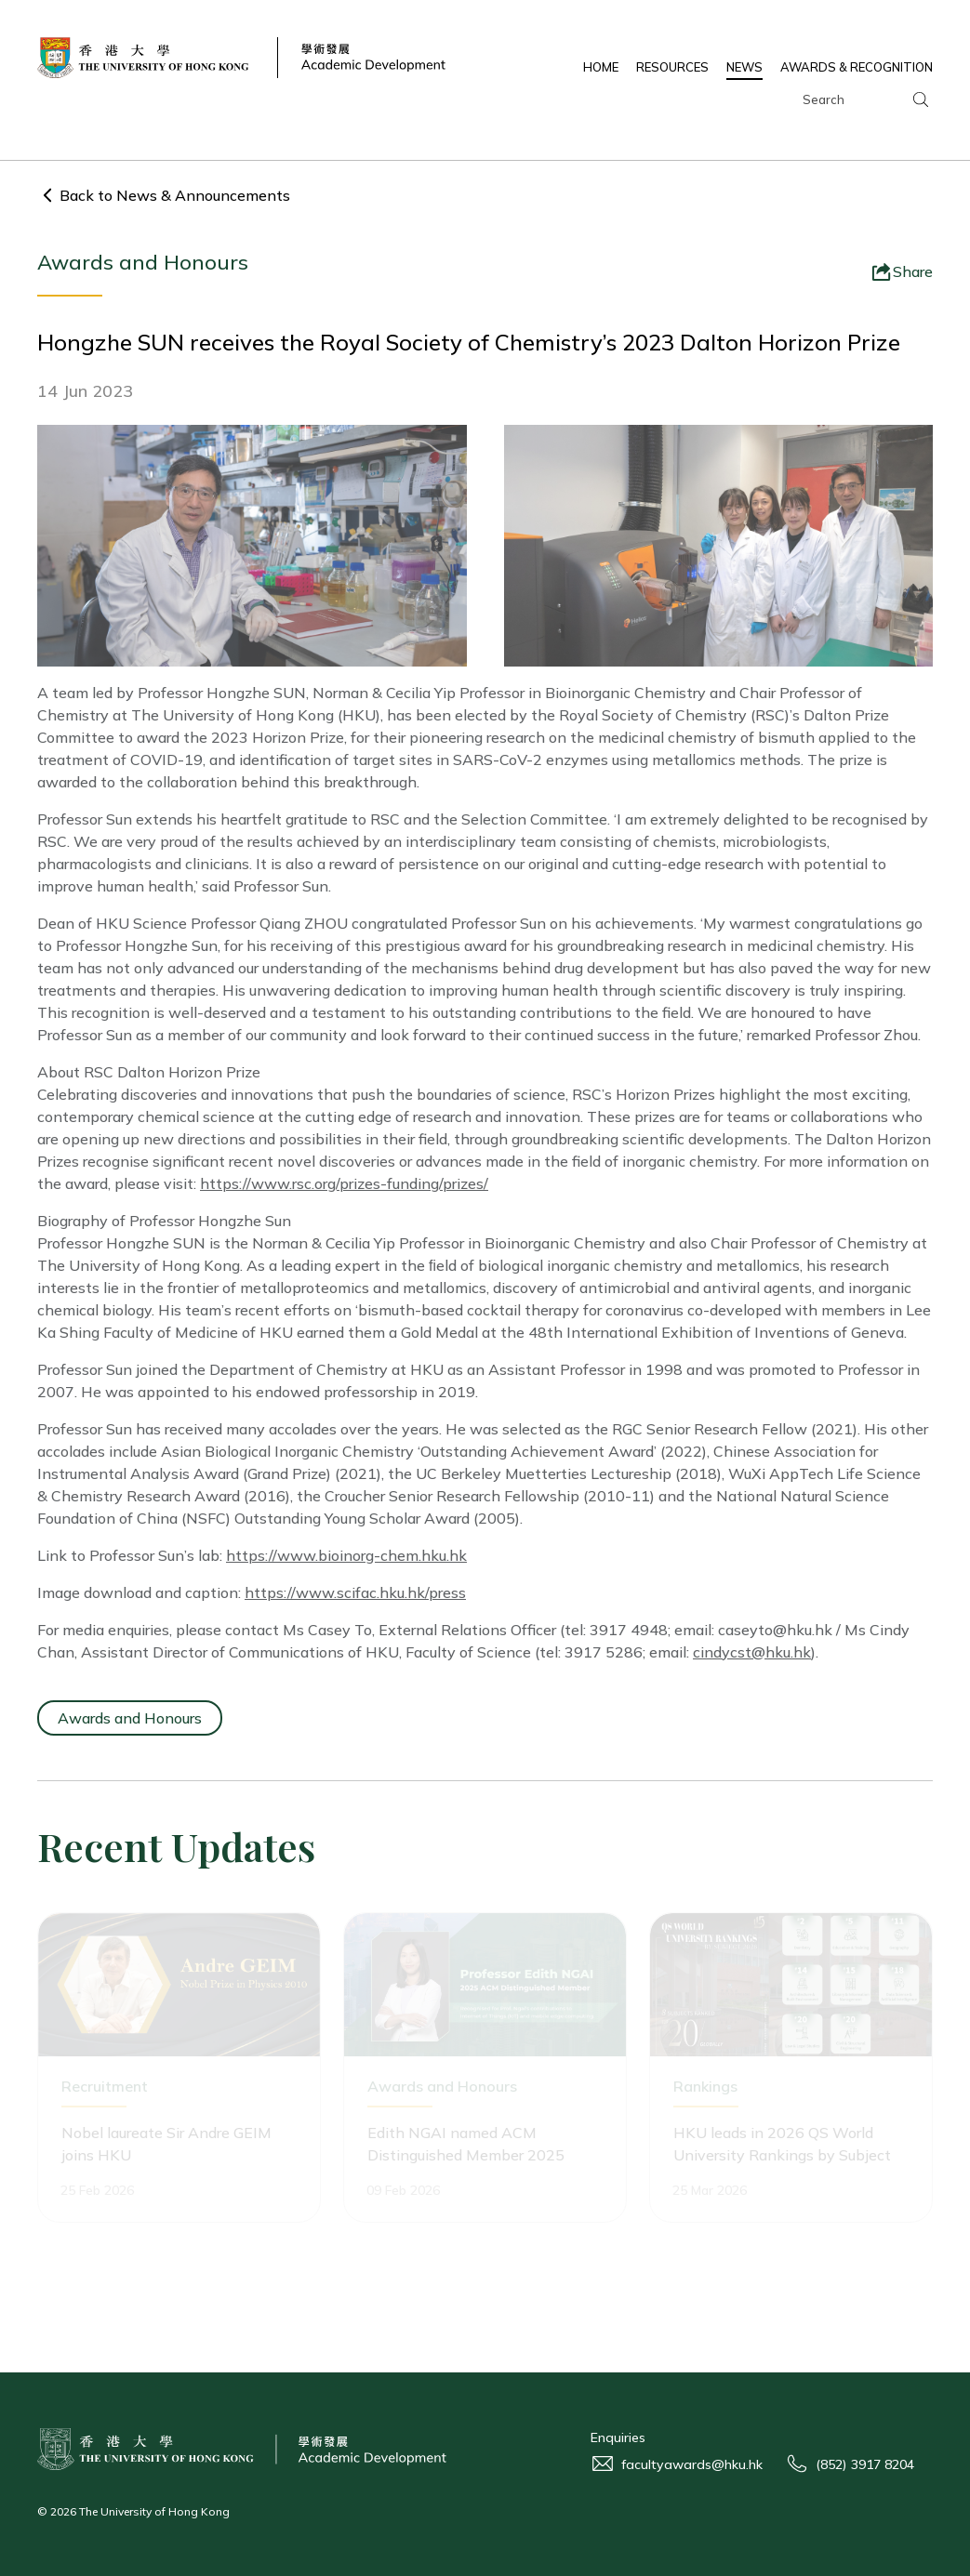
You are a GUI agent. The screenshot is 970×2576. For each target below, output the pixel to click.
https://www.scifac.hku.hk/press (355, 1592)
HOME (600, 66)
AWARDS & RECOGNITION (856, 66)
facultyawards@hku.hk (692, 2464)
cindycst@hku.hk (752, 1652)
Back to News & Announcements (175, 195)
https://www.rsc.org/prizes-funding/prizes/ (344, 1183)
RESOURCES (672, 66)
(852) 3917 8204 (865, 2464)
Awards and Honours (130, 1718)
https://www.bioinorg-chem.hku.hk (346, 1555)
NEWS (744, 66)
